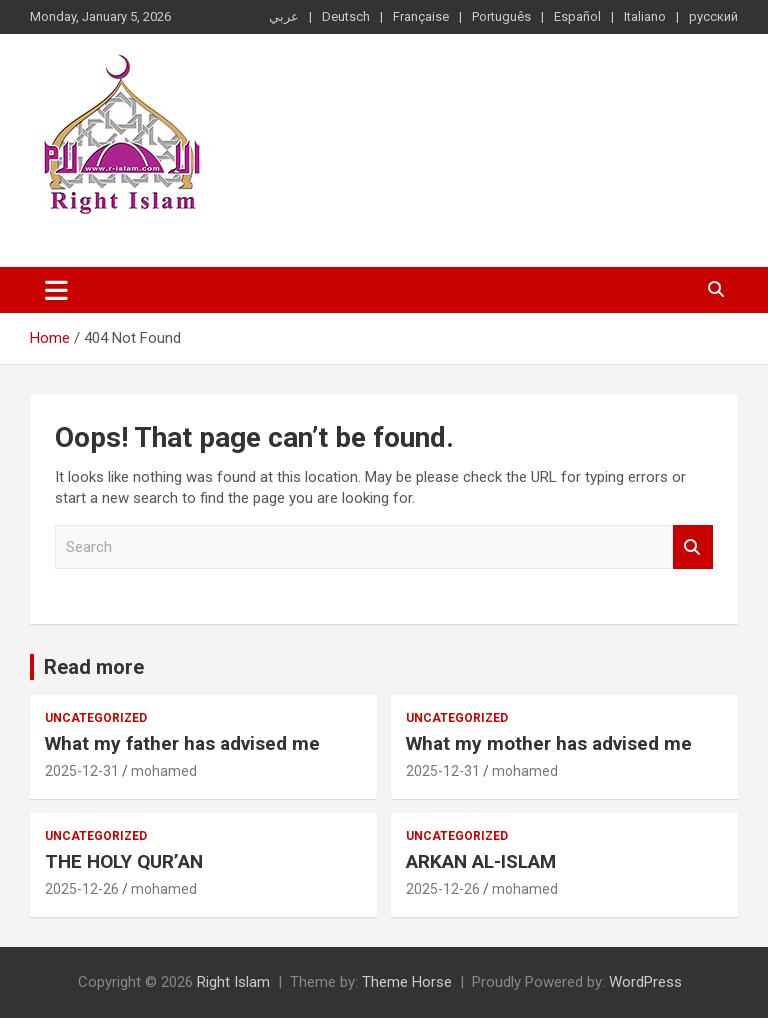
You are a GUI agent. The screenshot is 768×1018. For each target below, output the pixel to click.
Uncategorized (96, 718)
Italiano (645, 16)
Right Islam (233, 982)
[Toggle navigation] (56, 290)
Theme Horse (407, 982)
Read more (94, 667)
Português (501, 16)
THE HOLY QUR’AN (124, 861)
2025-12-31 (82, 771)
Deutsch (346, 16)
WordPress (645, 982)
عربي (284, 16)
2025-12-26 (82, 889)
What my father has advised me (182, 743)
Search (693, 547)
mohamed (164, 771)
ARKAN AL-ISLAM (481, 861)
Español (577, 16)
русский (713, 16)
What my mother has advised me (549, 743)
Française (421, 16)
